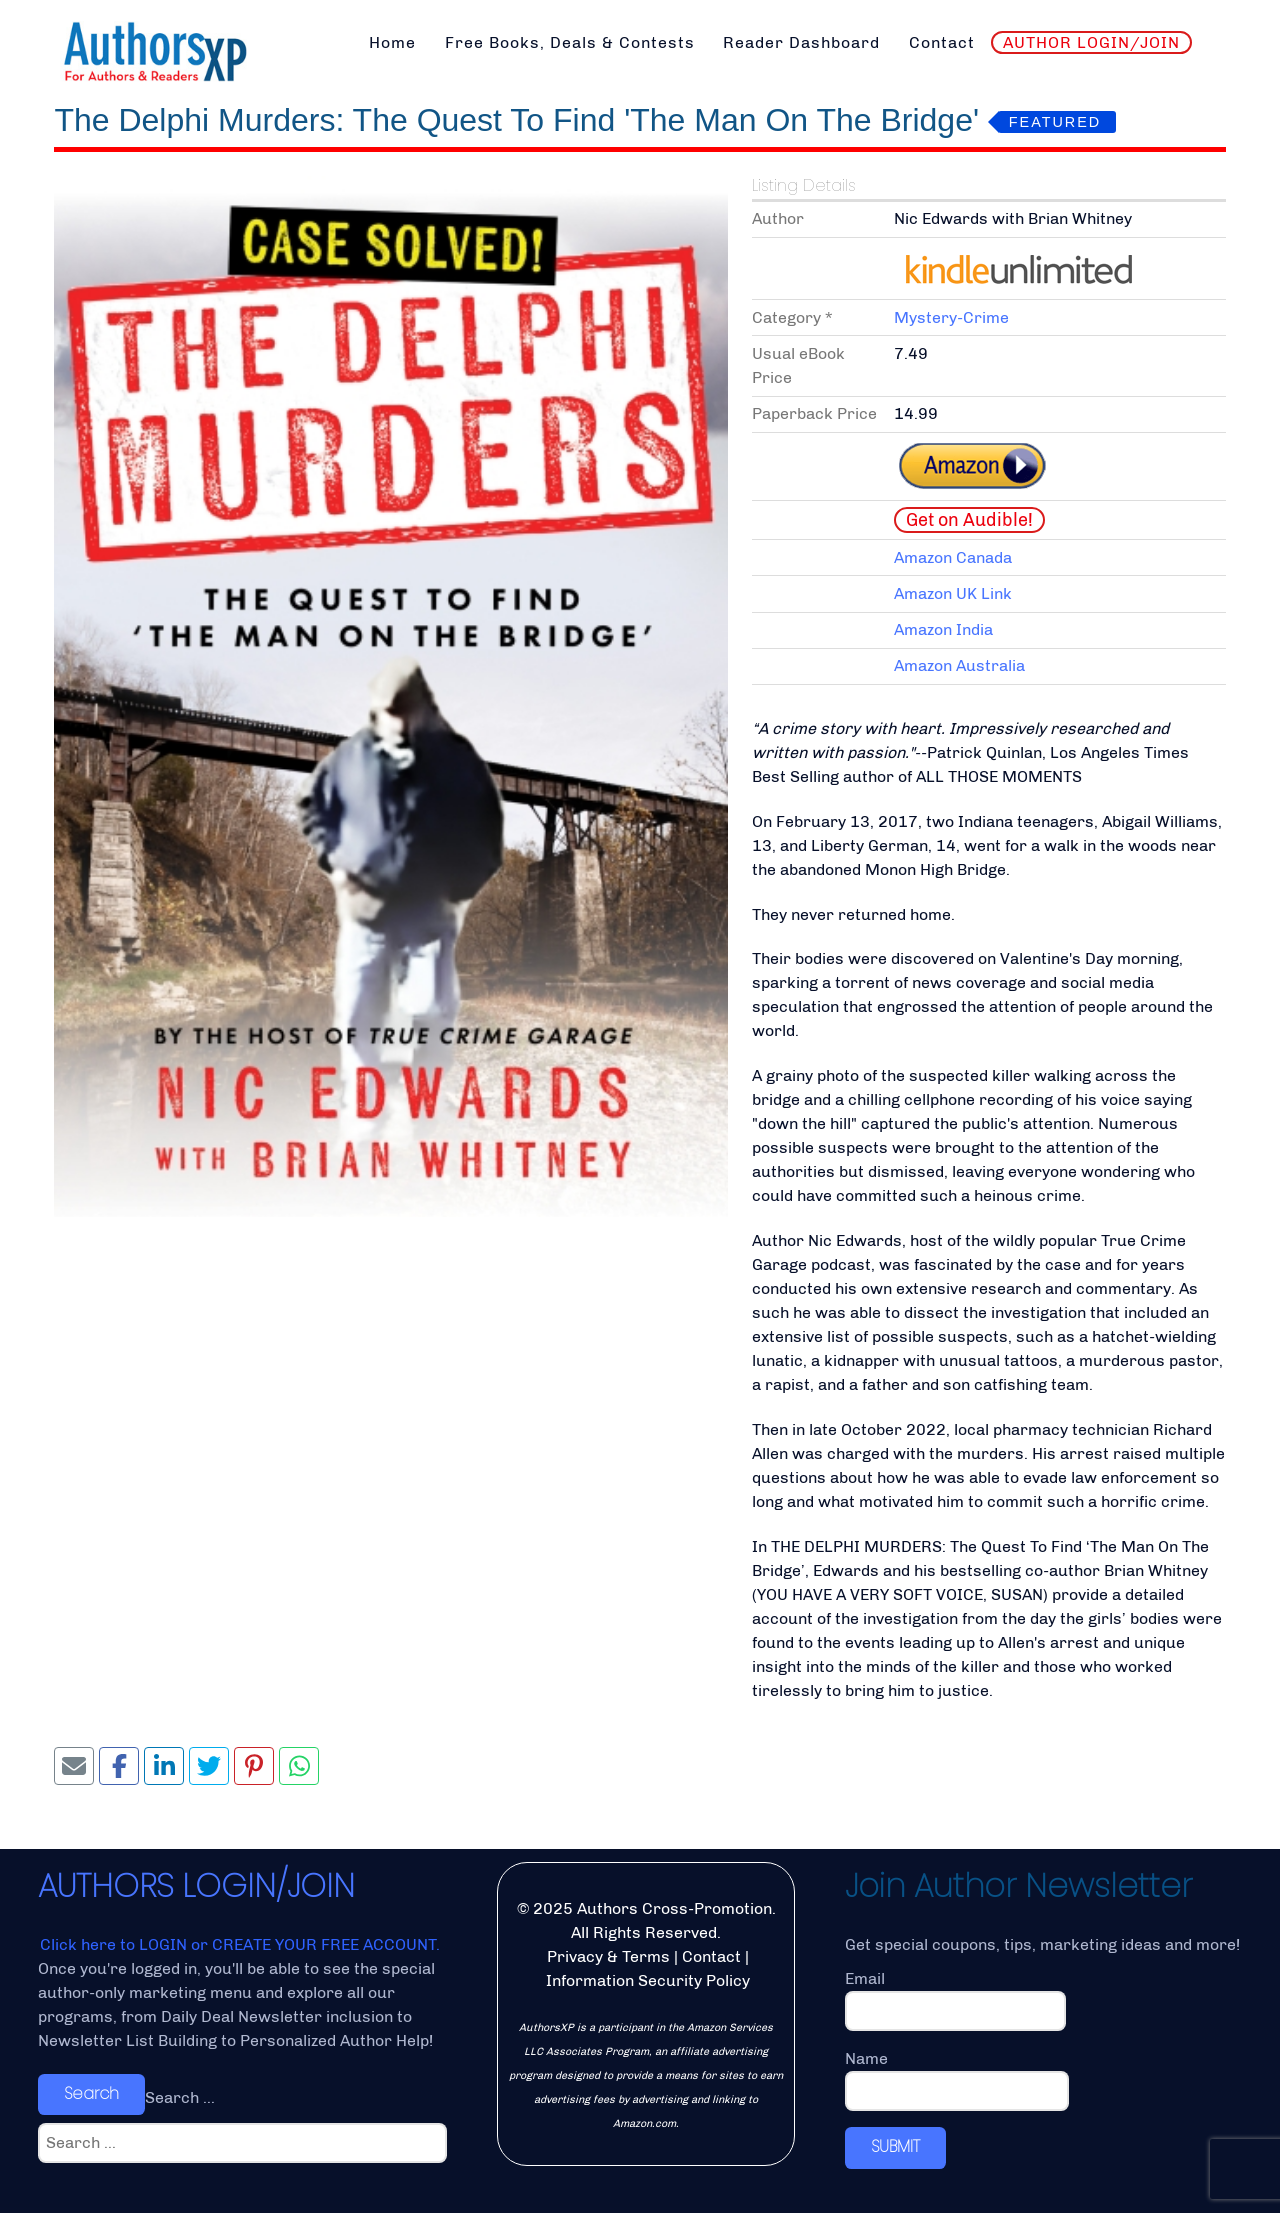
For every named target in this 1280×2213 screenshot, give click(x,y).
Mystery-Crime (951, 317)
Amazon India (943, 629)
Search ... (180, 2097)
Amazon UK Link (953, 593)
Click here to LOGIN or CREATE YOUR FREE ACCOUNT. (240, 1944)
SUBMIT (895, 2146)
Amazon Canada (953, 557)
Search (91, 2093)
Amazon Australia (959, 665)
